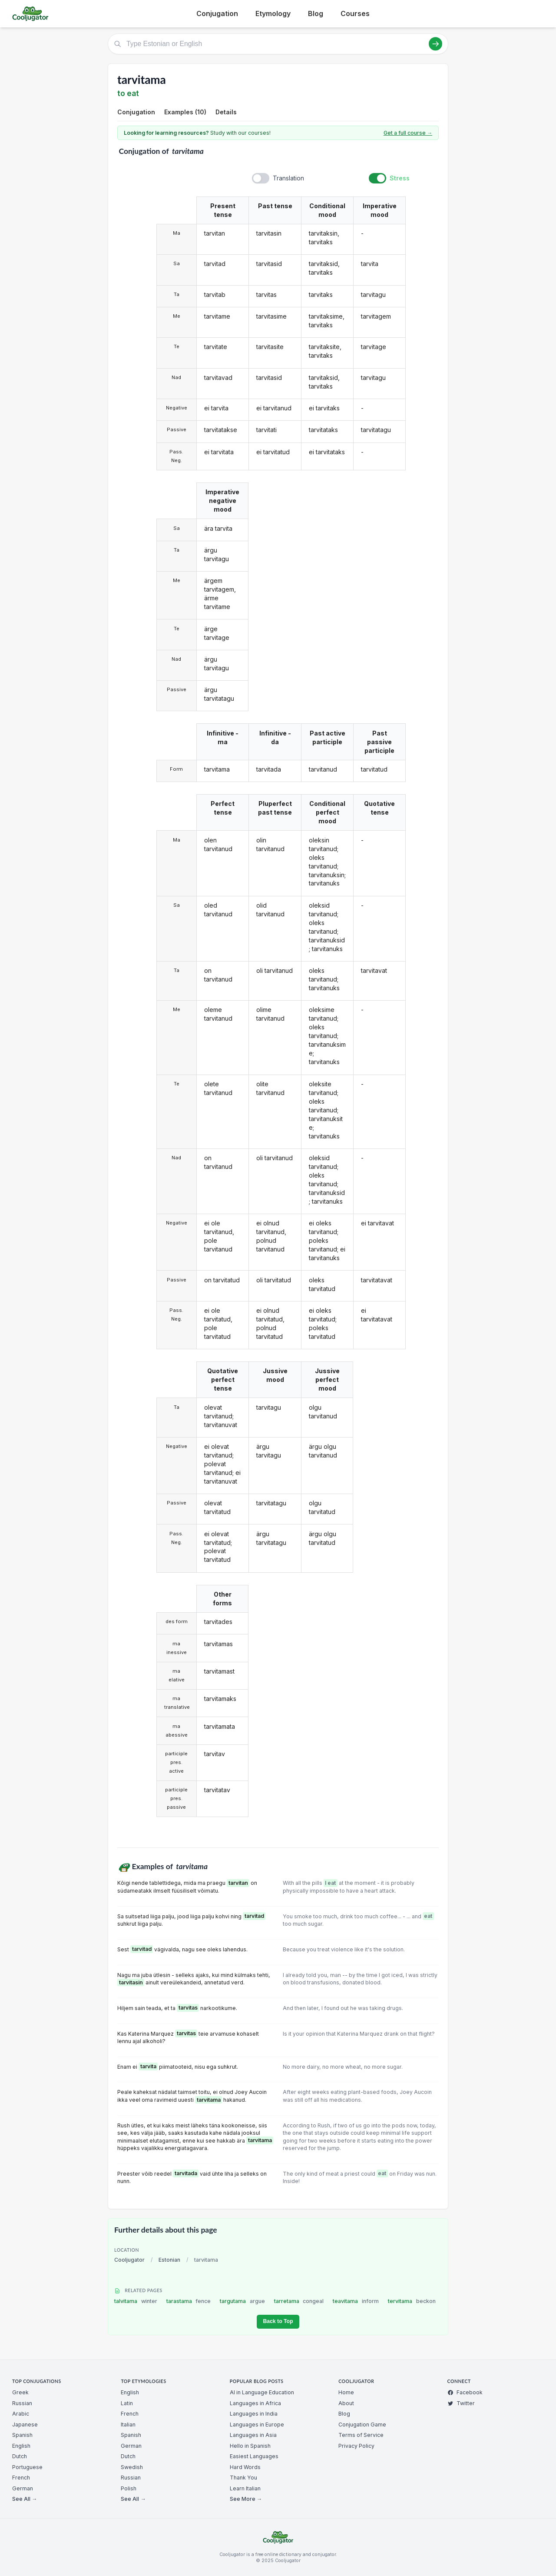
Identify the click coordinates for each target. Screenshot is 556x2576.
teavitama (356, 2301)
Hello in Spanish (250, 2446)
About (346, 2403)
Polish (128, 2488)
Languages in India (254, 2413)
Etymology (273, 13)
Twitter (461, 2403)
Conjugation (217, 13)
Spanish (22, 2435)
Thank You (243, 2477)
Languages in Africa (255, 2403)
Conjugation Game (362, 2424)
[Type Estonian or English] (278, 43)
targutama (242, 2301)
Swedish (132, 2467)
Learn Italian (245, 2488)
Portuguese (27, 2467)
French (21, 2477)
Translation (288, 178)
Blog (315, 13)
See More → (246, 2499)
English (21, 2446)
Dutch (19, 2456)
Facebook (465, 2392)
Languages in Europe (257, 2424)
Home (346, 2392)
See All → (24, 2499)
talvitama (135, 2301)
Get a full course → (408, 133)
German (22, 2488)
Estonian (169, 2259)
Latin (127, 2403)
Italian (128, 2424)
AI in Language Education (262, 2392)
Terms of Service (361, 2435)
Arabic (20, 2413)
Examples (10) (185, 112)
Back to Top (278, 2321)
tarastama (188, 2301)
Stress (400, 178)
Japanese (25, 2424)
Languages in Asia (253, 2435)
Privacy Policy (356, 2446)
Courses (355, 13)
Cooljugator (129, 2259)
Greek (20, 2392)
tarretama (299, 2301)
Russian (22, 2403)
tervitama (412, 2301)
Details (226, 112)
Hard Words (245, 2467)
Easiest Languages (254, 2456)
